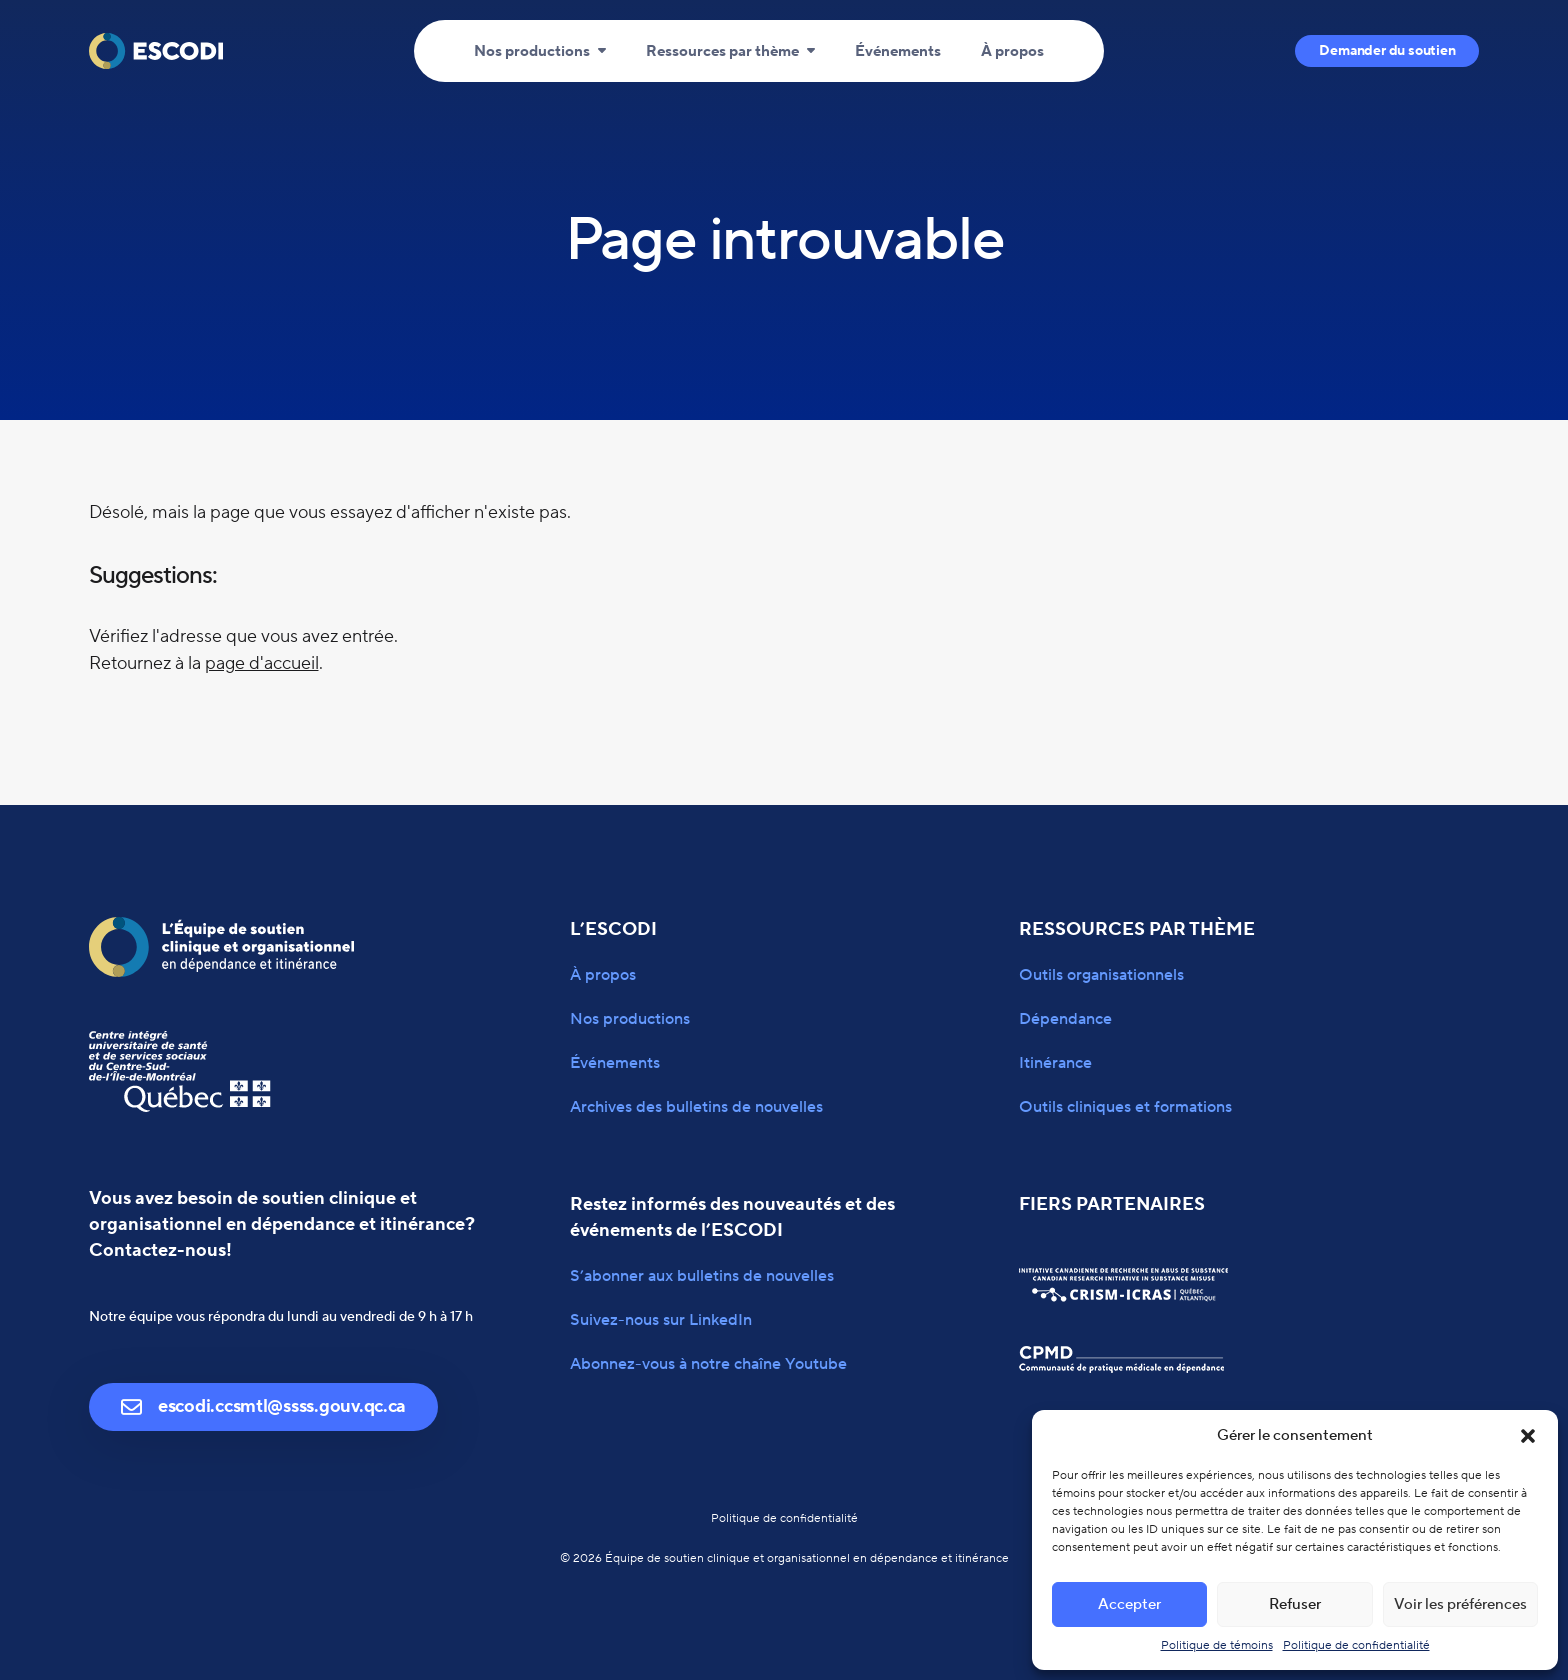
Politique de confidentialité (1356, 1645)
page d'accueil (262, 663)
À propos (1012, 51)
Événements (898, 51)
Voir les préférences (1460, 1604)
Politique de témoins (1217, 1645)
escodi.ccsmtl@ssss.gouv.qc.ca (263, 1406)
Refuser (1295, 1604)
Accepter (1129, 1604)
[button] (1528, 1436)
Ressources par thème (722, 51)
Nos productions (532, 51)
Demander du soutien (1387, 51)
